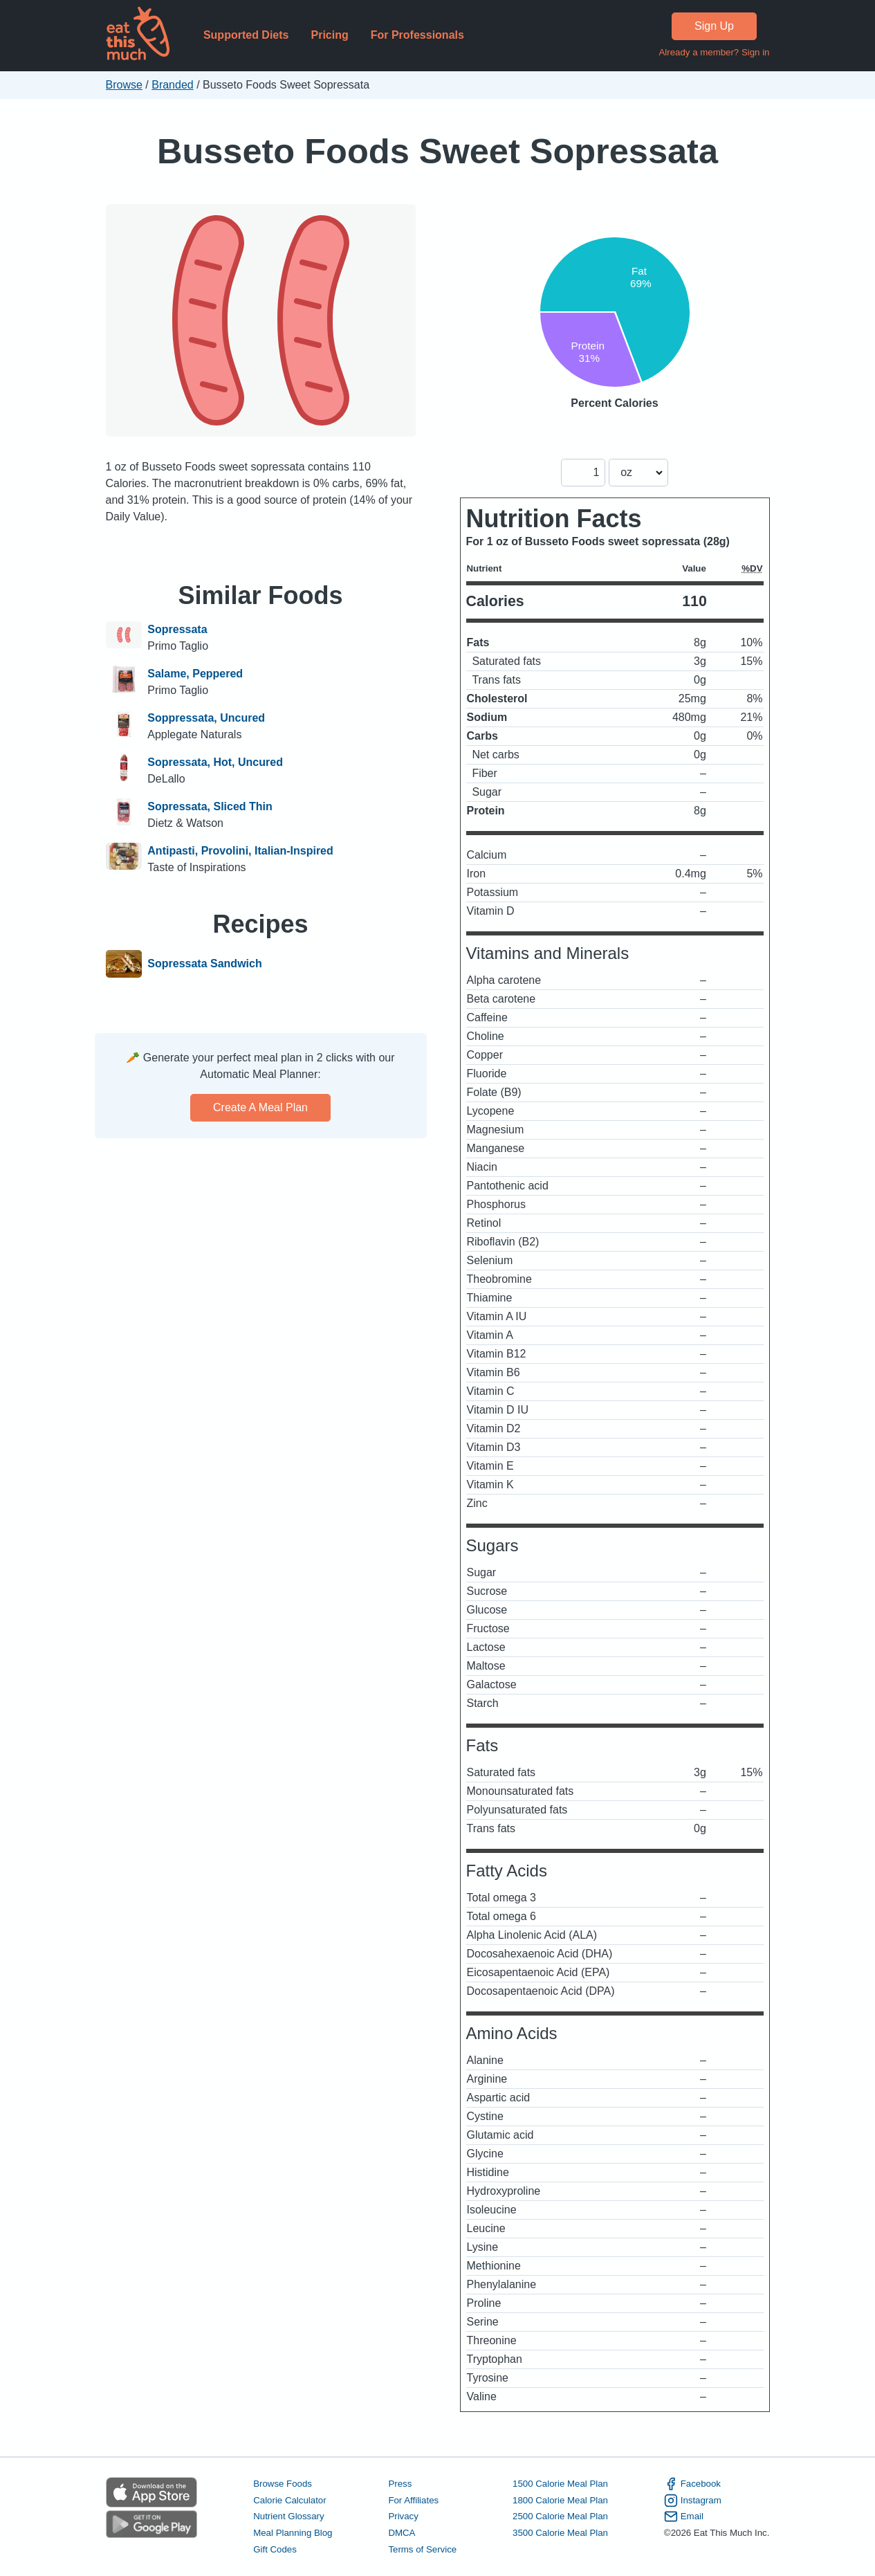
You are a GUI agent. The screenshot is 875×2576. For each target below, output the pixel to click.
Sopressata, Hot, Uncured (215, 762)
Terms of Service (422, 2549)
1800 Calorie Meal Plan (560, 2500)
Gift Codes (275, 2549)
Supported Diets (246, 35)
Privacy (403, 2516)
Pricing (329, 35)
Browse (124, 85)
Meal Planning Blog (292, 2533)
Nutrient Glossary (288, 2516)
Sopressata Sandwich (204, 964)
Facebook (692, 2484)
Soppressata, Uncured (206, 718)
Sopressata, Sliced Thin (210, 806)
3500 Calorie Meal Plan (560, 2533)
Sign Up (714, 26)
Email (683, 2516)
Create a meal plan (260, 1107)
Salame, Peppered (195, 673)
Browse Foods (282, 2483)
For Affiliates (413, 2500)
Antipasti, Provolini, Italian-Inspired (240, 851)
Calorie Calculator (289, 2500)
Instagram (692, 2501)
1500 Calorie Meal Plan (560, 2483)
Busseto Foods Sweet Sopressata (437, 151)
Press (400, 2483)
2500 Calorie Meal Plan (560, 2516)
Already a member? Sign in (713, 52)
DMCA (401, 2533)
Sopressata (177, 629)
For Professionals (417, 35)
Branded (172, 85)
